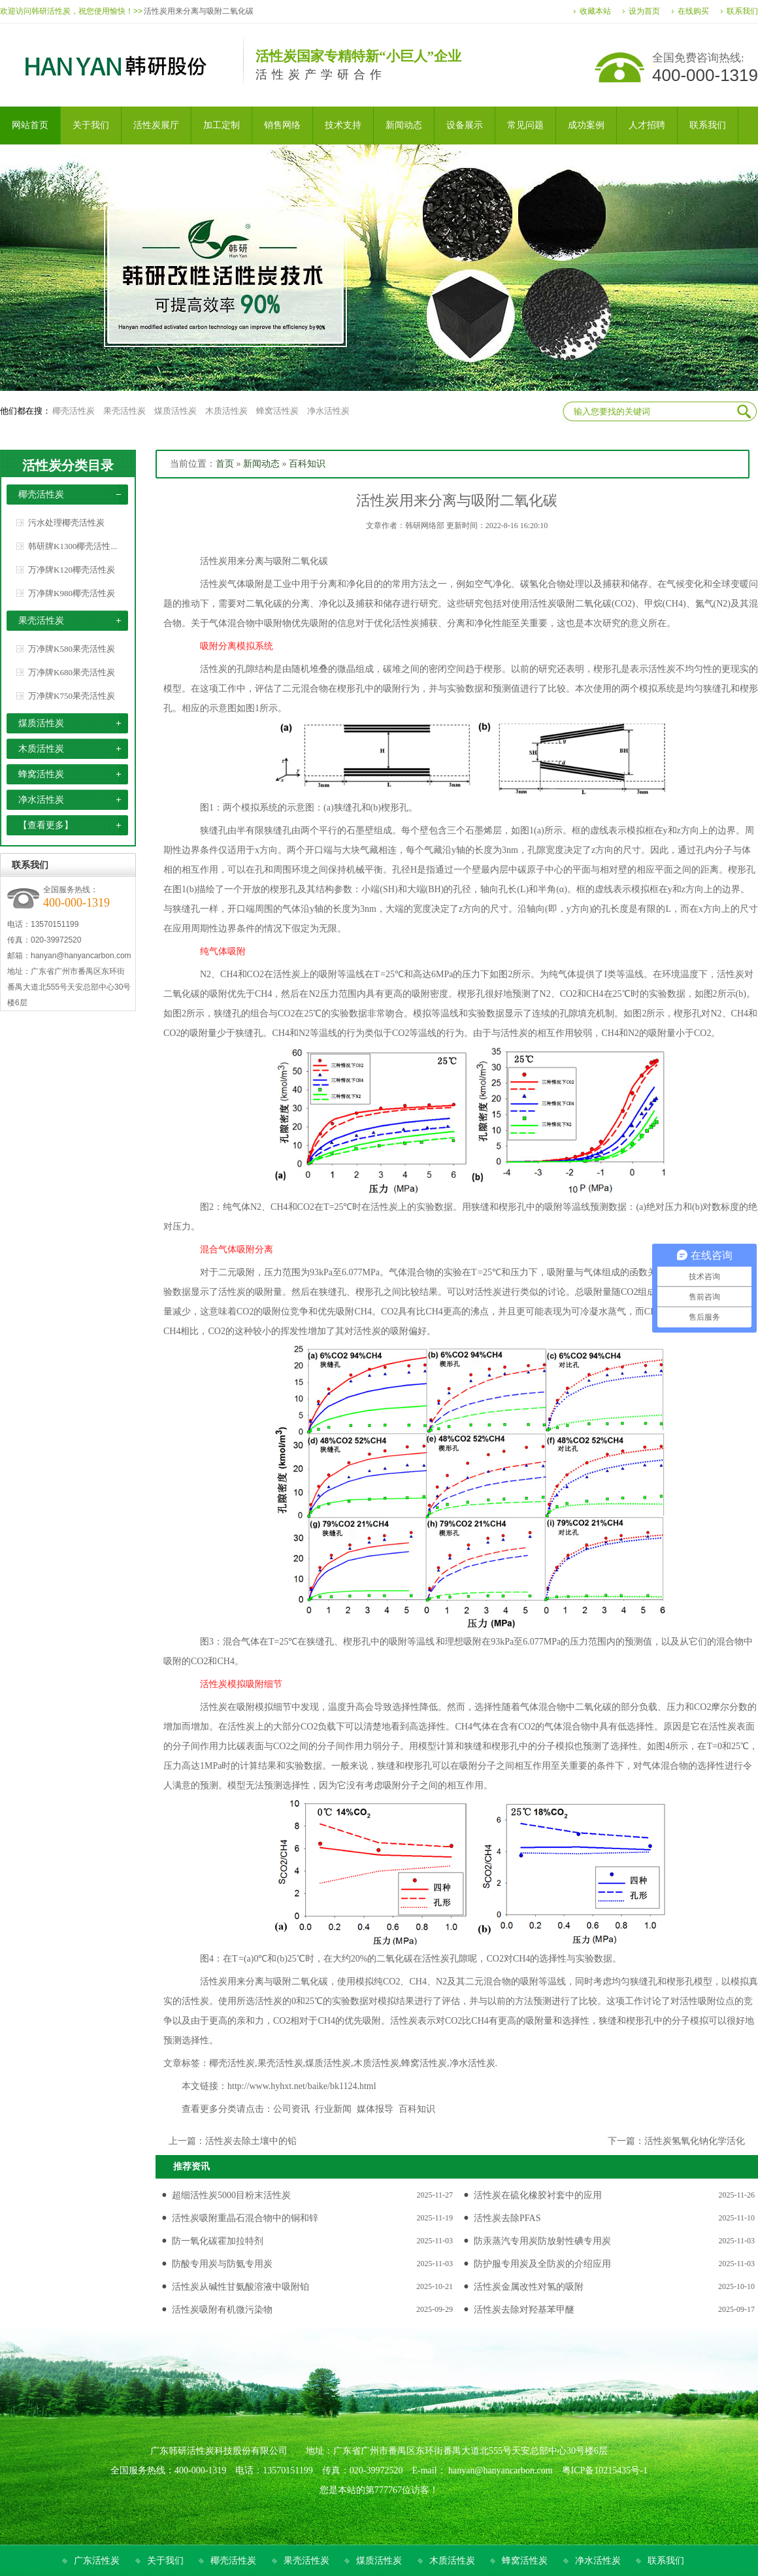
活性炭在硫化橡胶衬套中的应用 (538, 2195)
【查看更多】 (45, 825)
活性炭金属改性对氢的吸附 (529, 2287)
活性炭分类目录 (68, 465)
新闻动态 (261, 464)
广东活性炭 (97, 2561)
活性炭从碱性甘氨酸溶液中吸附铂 (240, 2287)
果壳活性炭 (124, 411)
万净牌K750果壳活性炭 (71, 696)
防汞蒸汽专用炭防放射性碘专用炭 (542, 2241)
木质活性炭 (226, 411)
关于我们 (165, 2561)
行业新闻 (333, 2109)
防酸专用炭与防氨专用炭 (222, 2264)
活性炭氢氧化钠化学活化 (694, 2141)
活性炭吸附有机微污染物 (222, 2310)
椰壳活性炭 (73, 411)
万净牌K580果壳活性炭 (71, 649)
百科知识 (307, 464)
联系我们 (742, 11)
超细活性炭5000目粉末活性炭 (231, 2195)
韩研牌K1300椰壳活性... (72, 546)
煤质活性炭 (175, 411)
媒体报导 (375, 2109)
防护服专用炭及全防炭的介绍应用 (542, 2264)
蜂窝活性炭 (277, 411)
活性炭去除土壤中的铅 (251, 2141)
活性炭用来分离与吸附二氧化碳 (199, 11)
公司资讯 (291, 2109)
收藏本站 (595, 11)
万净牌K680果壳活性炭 (71, 672)
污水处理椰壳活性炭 (66, 522)
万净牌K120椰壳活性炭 (71, 570)
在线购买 (693, 11)
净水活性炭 (328, 411)
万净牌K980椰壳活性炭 (71, 593)
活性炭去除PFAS (507, 2218)
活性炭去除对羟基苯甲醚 (524, 2310)
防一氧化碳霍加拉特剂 (217, 2241)
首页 (225, 464)
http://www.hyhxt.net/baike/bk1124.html (301, 2086)
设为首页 (644, 11)
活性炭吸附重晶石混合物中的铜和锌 (245, 2218)
